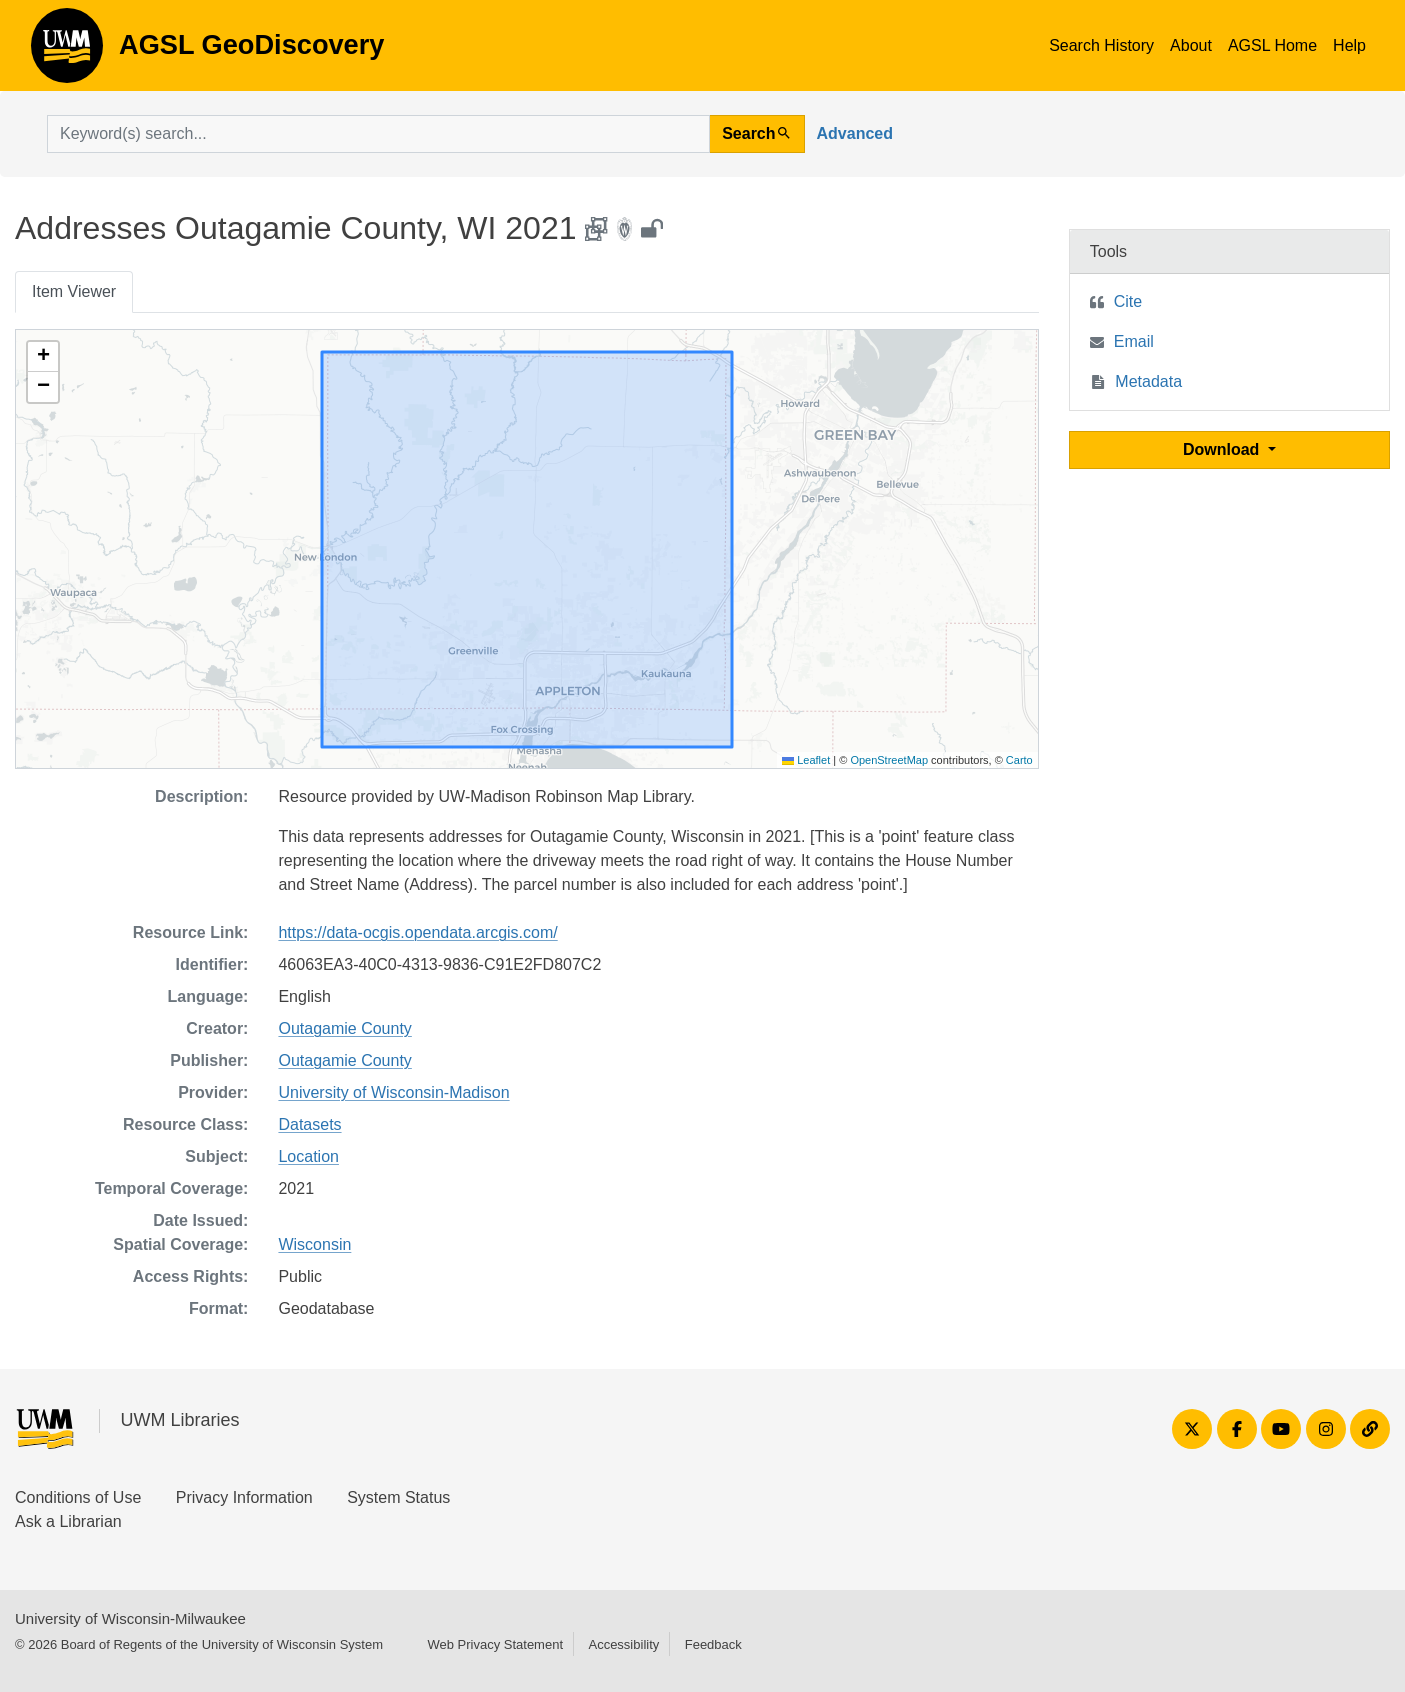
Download (1223, 449)
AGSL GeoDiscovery (67, 52)
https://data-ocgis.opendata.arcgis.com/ (417, 932)
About (1191, 45)
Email (1134, 341)
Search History (1101, 45)
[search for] (378, 134)
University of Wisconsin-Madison (393, 1092)
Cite (1128, 301)
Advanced (855, 133)
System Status (398, 1497)
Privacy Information (244, 1497)
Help (1349, 45)
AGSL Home (1272, 45)
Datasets (309, 1124)
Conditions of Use (78, 1497)
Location (308, 1156)
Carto (1019, 760)
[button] (43, 357)
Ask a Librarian (68, 1521)
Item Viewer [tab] (74, 291)
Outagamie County (344, 1028)
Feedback (713, 1644)
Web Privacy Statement (495, 1644)
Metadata (1148, 381)
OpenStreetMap (889, 760)
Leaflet (806, 760)
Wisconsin (314, 1244)
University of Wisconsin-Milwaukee (130, 1618)
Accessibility (623, 1644)
